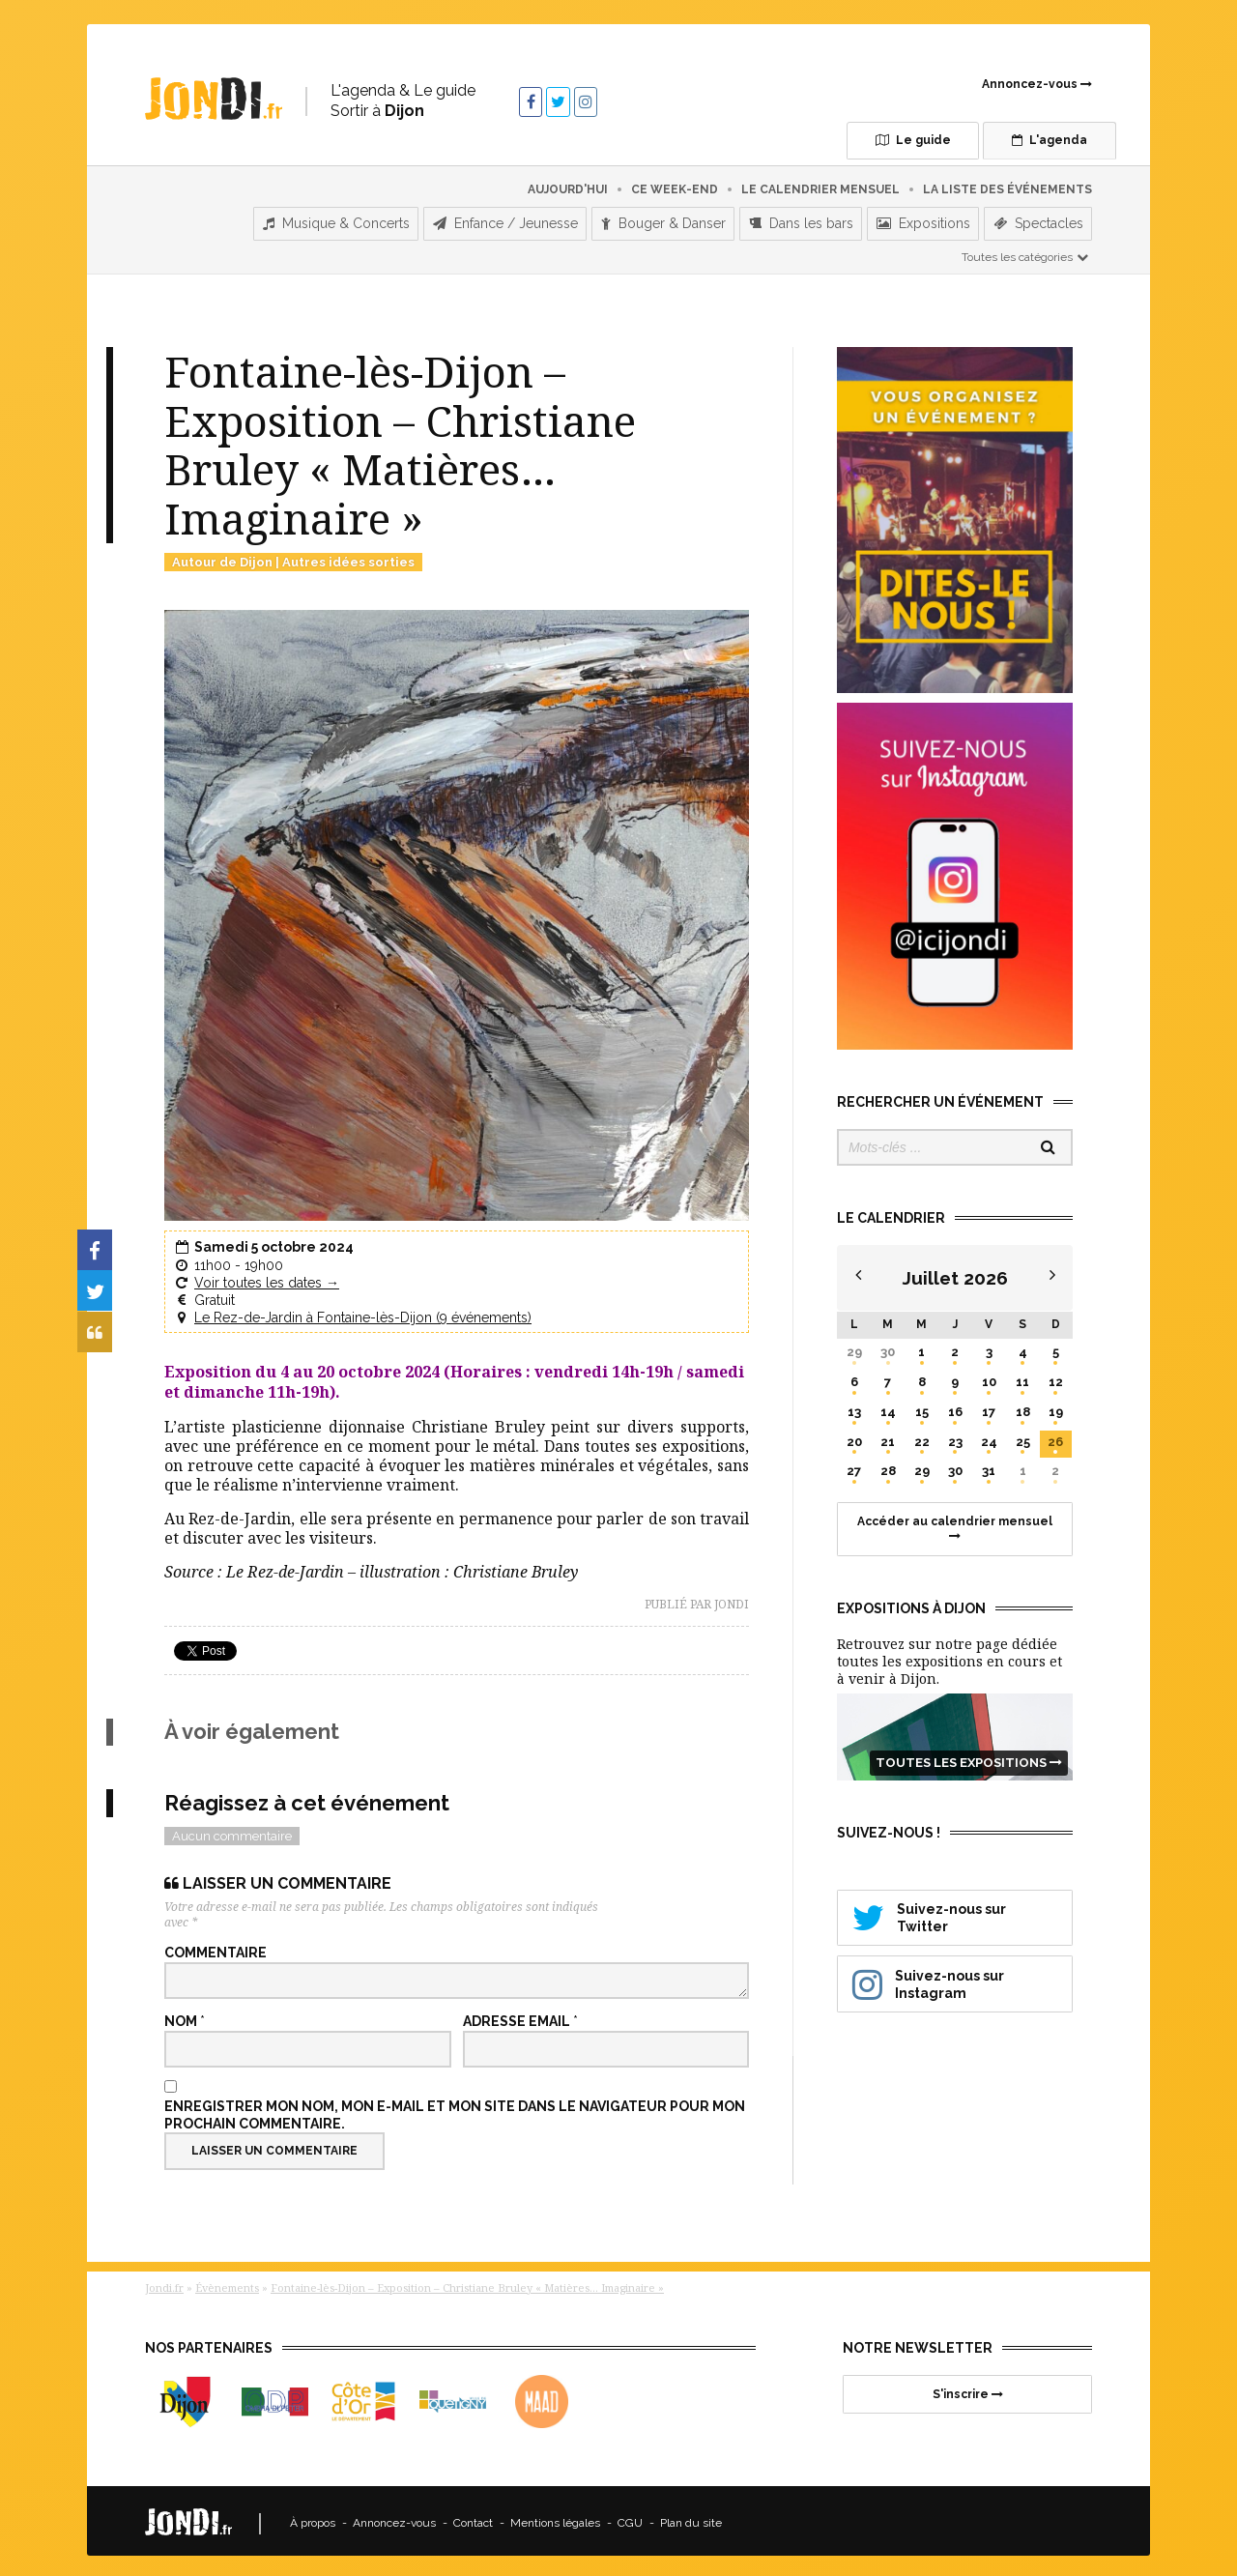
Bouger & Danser (663, 215)
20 (854, 1433)
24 (989, 1433)
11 (1022, 1373)
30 (887, 1343)
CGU (630, 2515)
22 (922, 1433)
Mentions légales (555, 2515)
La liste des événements (1007, 181)
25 (1023, 1433)
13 (854, 1403)
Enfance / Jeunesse (505, 215)
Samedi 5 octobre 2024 (274, 1239)
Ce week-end (674, 181)
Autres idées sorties (348, 553)
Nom (184, 2013)
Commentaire (215, 1945)
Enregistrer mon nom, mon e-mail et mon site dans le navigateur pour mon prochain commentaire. (454, 2106)
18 (1023, 1403)
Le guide (841, 140)
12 (1056, 1373)
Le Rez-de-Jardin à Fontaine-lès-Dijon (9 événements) (363, 1309)
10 (989, 1373)
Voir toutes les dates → (266, 1274)
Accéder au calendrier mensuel (954, 1519)
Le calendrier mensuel (820, 181)
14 (888, 1403)
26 (1055, 1433)
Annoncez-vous (1037, 84)
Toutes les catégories (1026, 248)
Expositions (923, 215)
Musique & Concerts (336, 215)
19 (1056, 1403)
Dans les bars (801, 215)
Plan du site (691, 2515)
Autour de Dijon (222, 553)
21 (887, 1433)
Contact (473, 2515)
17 (988, 1403)
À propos (312, 2515)
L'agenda (1010, 140)
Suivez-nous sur (954, 1908)
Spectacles (1038, 215)
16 (955, 1403)
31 (988, 1463)
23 (955, 1433)
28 (888, 1463)
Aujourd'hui (568, 181)
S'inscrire (968, 2385)
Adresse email (520, 2013)
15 (922, 1403)
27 (854, 1463)
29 (854, 1343)
